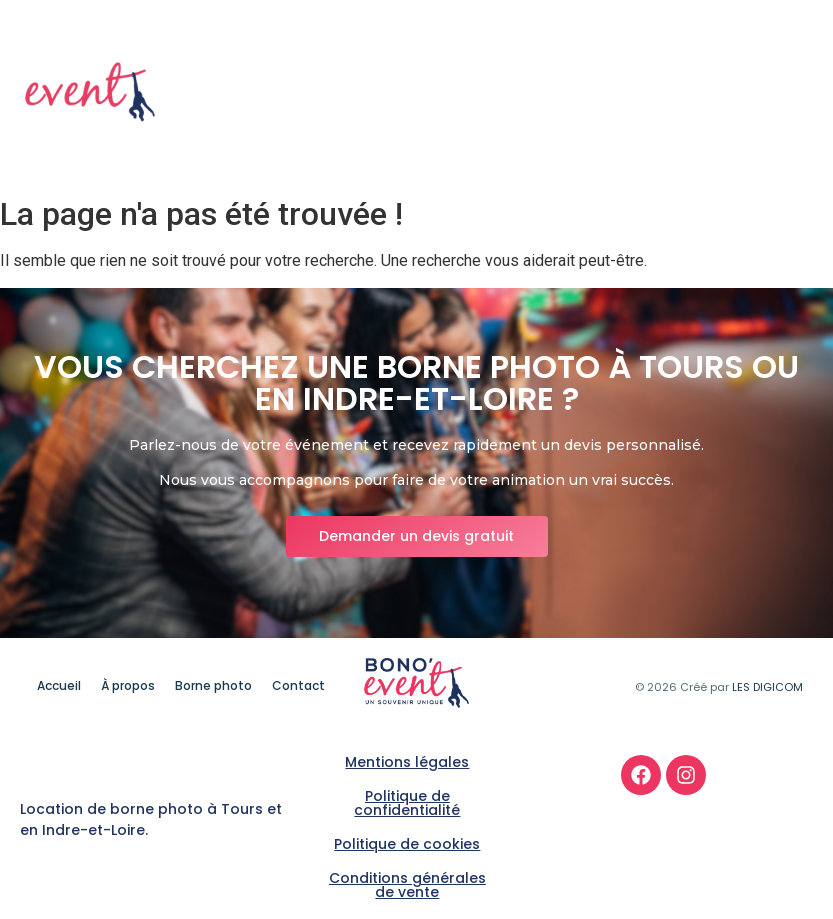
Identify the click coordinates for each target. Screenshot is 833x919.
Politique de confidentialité (407, 803)
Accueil (457, 93)
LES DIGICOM (767, 687)
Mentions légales (407, 762)
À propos (551, 93)
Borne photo (665, 93)
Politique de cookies (407, 844)
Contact (775, 93)
